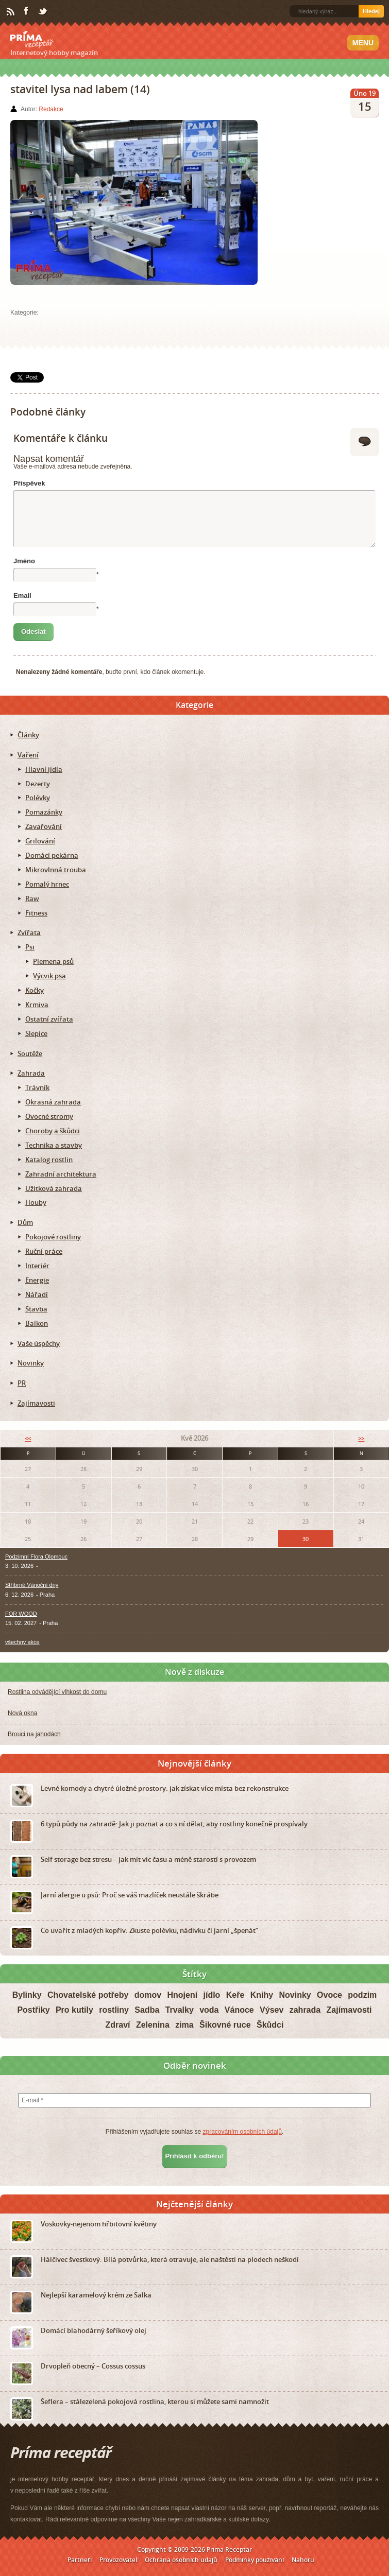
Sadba (146, 2010)
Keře (235, 1995)
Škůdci (270, 2024)
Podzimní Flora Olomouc (36, 1556)
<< (28, 1438)
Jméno (24, 561)
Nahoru (303, 2559)
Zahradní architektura (60, 1174)
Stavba (36, 1308)
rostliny (114, 2010)
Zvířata (29, 932)
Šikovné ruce (225, 2024)
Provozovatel (118, 2559)
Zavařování (43, 826)
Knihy (261, 1995)
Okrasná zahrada (53, 1102)
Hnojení (182, 1995)
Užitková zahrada (53, 1188)
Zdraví (118, 2024)
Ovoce (329, 1995)
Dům (25, 1222)
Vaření (28, 754)
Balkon (36, 1323)
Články (28, 734)
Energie (37, 1280)
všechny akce (22, 1642)
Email (22, 595)
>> (361, 1438)
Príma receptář (32, 39)
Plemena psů (53, 961)
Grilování (40, 840)
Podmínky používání (254, 2559)
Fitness (36, 913)
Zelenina (153, 2024)
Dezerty (37, 783)
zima (184, 2024)
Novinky (31, 1363)
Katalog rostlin (49, 1159)
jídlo (212, 1995)
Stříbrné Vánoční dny (31, 1585)
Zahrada (31, 1073)
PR (22, 1383)
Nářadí (36, 1294)
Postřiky (33, 2010)
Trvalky (179, 2010)
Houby (35, 1202)
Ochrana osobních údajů (181, 2559)
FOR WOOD (21, 1614)
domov (147, 1995)
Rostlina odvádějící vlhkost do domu (57, 1692)
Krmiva (36, 1004)
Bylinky (27, 1995)
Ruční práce (43, 1251)
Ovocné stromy (49, 1116)
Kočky (34, 990)
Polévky (37, 797)
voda (208, 2010)
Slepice (36, 1033)
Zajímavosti (36, 1403)
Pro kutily (74, 2010)
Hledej (371, 11)
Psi (30, 947)
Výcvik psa (49, 975)
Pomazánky (43, 812)
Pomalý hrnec (47, 884)
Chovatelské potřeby (87, 1995)
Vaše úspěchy (39, 1343)
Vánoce (239, 2010)
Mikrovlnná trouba (55, 869)
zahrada (305, 2010)
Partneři (79, 2559)
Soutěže (30, 1053)
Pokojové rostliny (53, 1236)
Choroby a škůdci (52, 1130)
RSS (11, 11)
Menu (363, 43)
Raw (32, 898)
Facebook (26, 11)
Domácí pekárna (51, 855)
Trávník (37, 1087)
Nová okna (22, 1713)
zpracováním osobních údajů (241, 2131)
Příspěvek (29, 483)
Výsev (271, 2010)
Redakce (51, 109)
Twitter (43, 11)
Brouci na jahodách (34, 1734)
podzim (362, 1995)
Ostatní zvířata (49, 1019)
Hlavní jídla (43, 769)
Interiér (37, 1265)
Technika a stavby (53, 1145)
